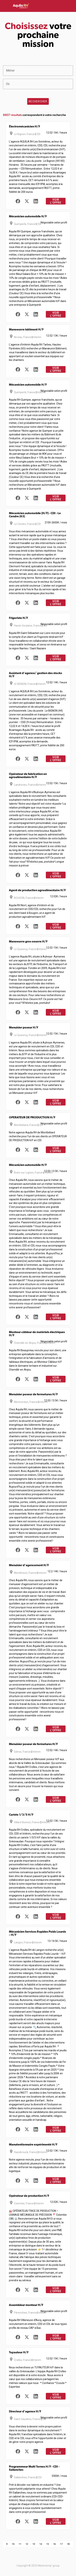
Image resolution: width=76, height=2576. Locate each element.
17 (61, 2544)
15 (47, 2544)
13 (33, 2544)
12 (27, 2544)
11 (20, 2544)
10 (13, 2544)
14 (40, 2544)
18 (68, 2544)
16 (54, 2544)
